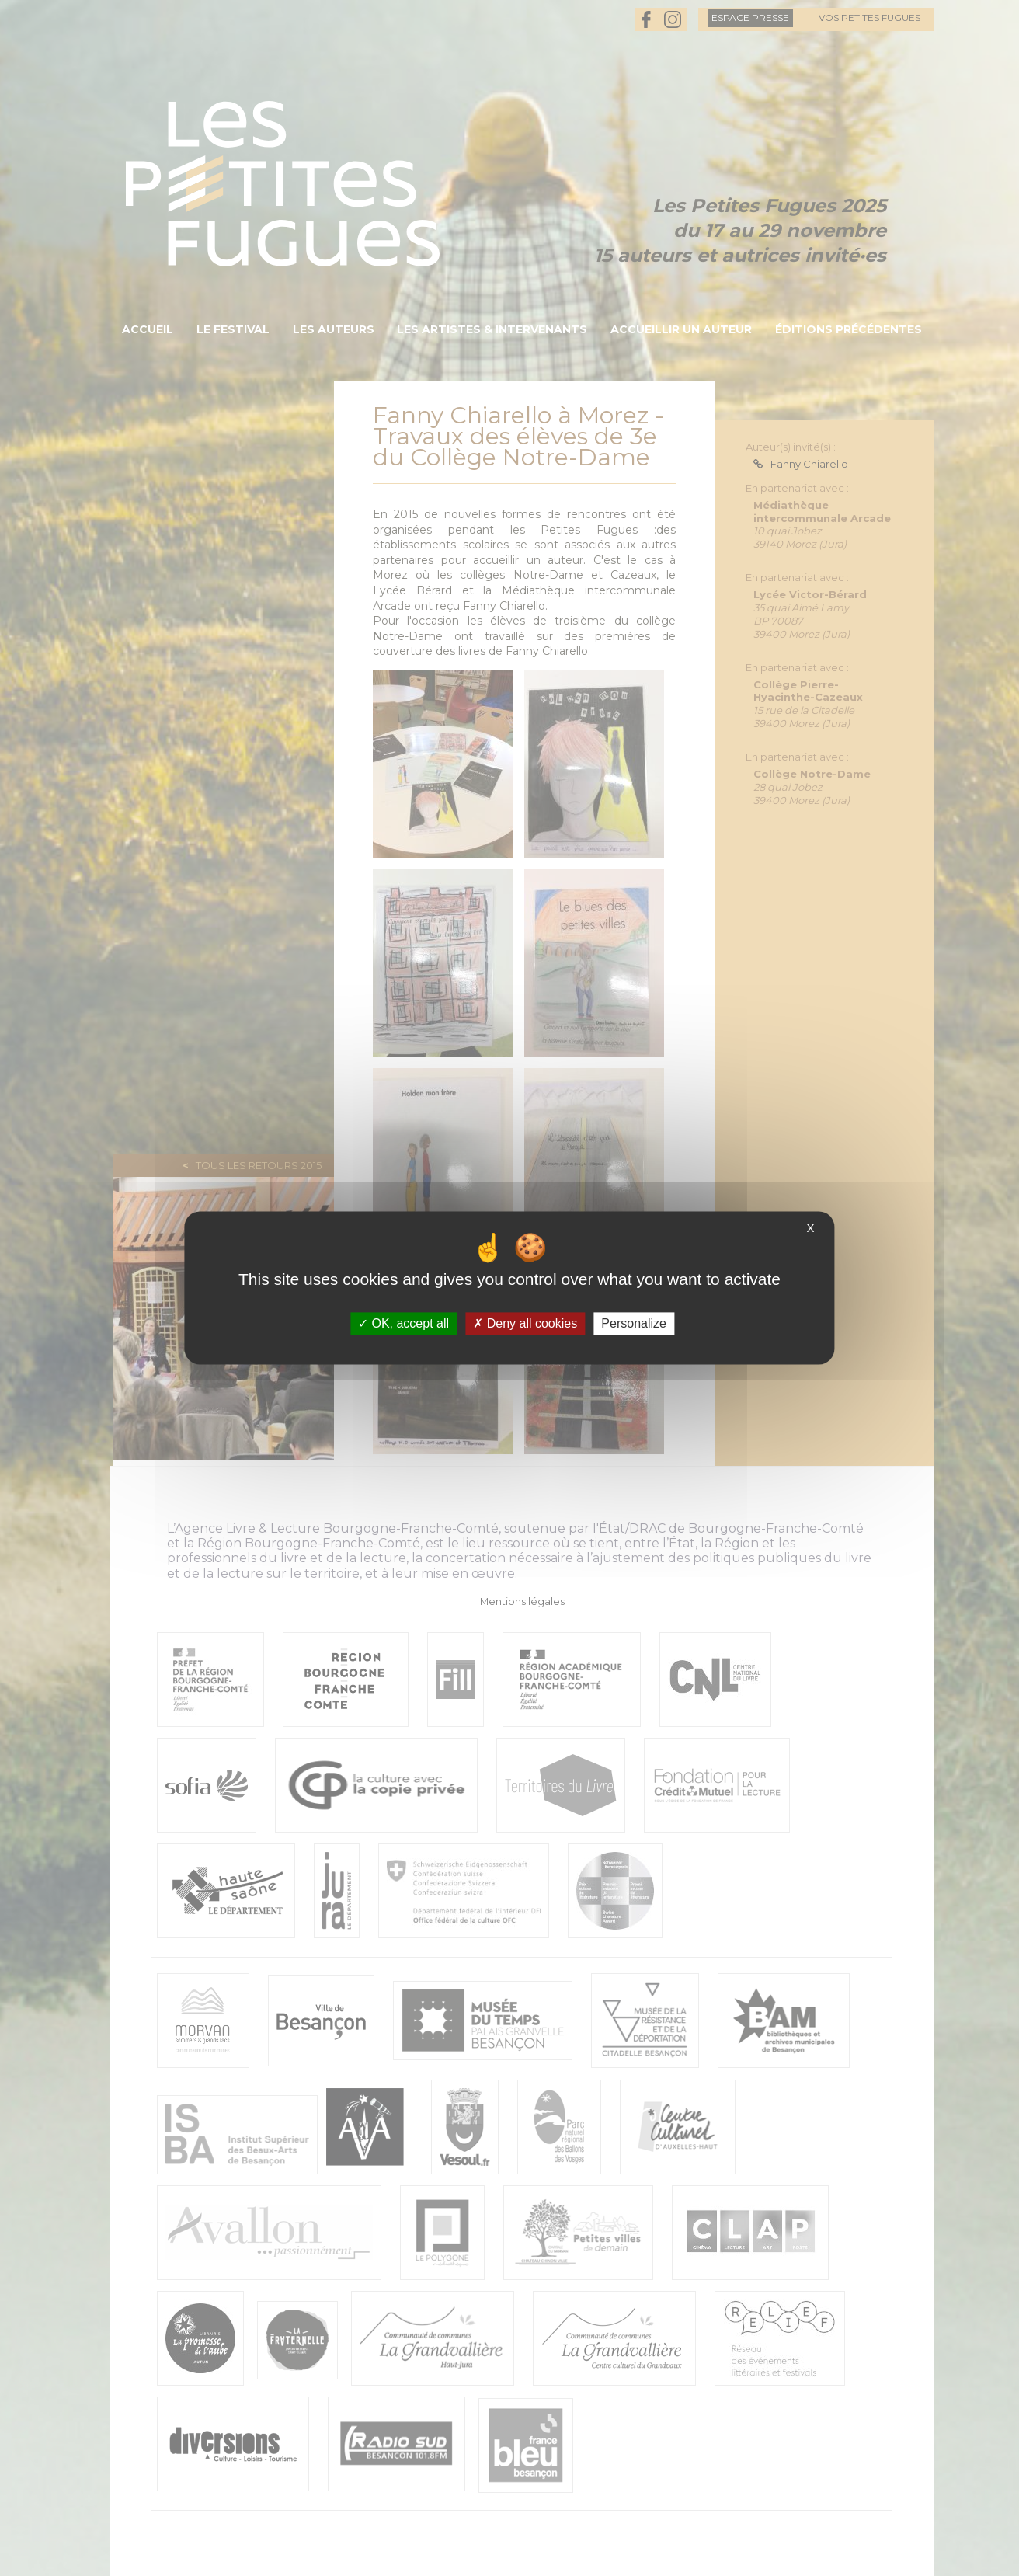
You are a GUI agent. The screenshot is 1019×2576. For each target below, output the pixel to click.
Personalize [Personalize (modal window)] (633, 1323)
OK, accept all (403, 1323)
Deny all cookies (525, 1323)
